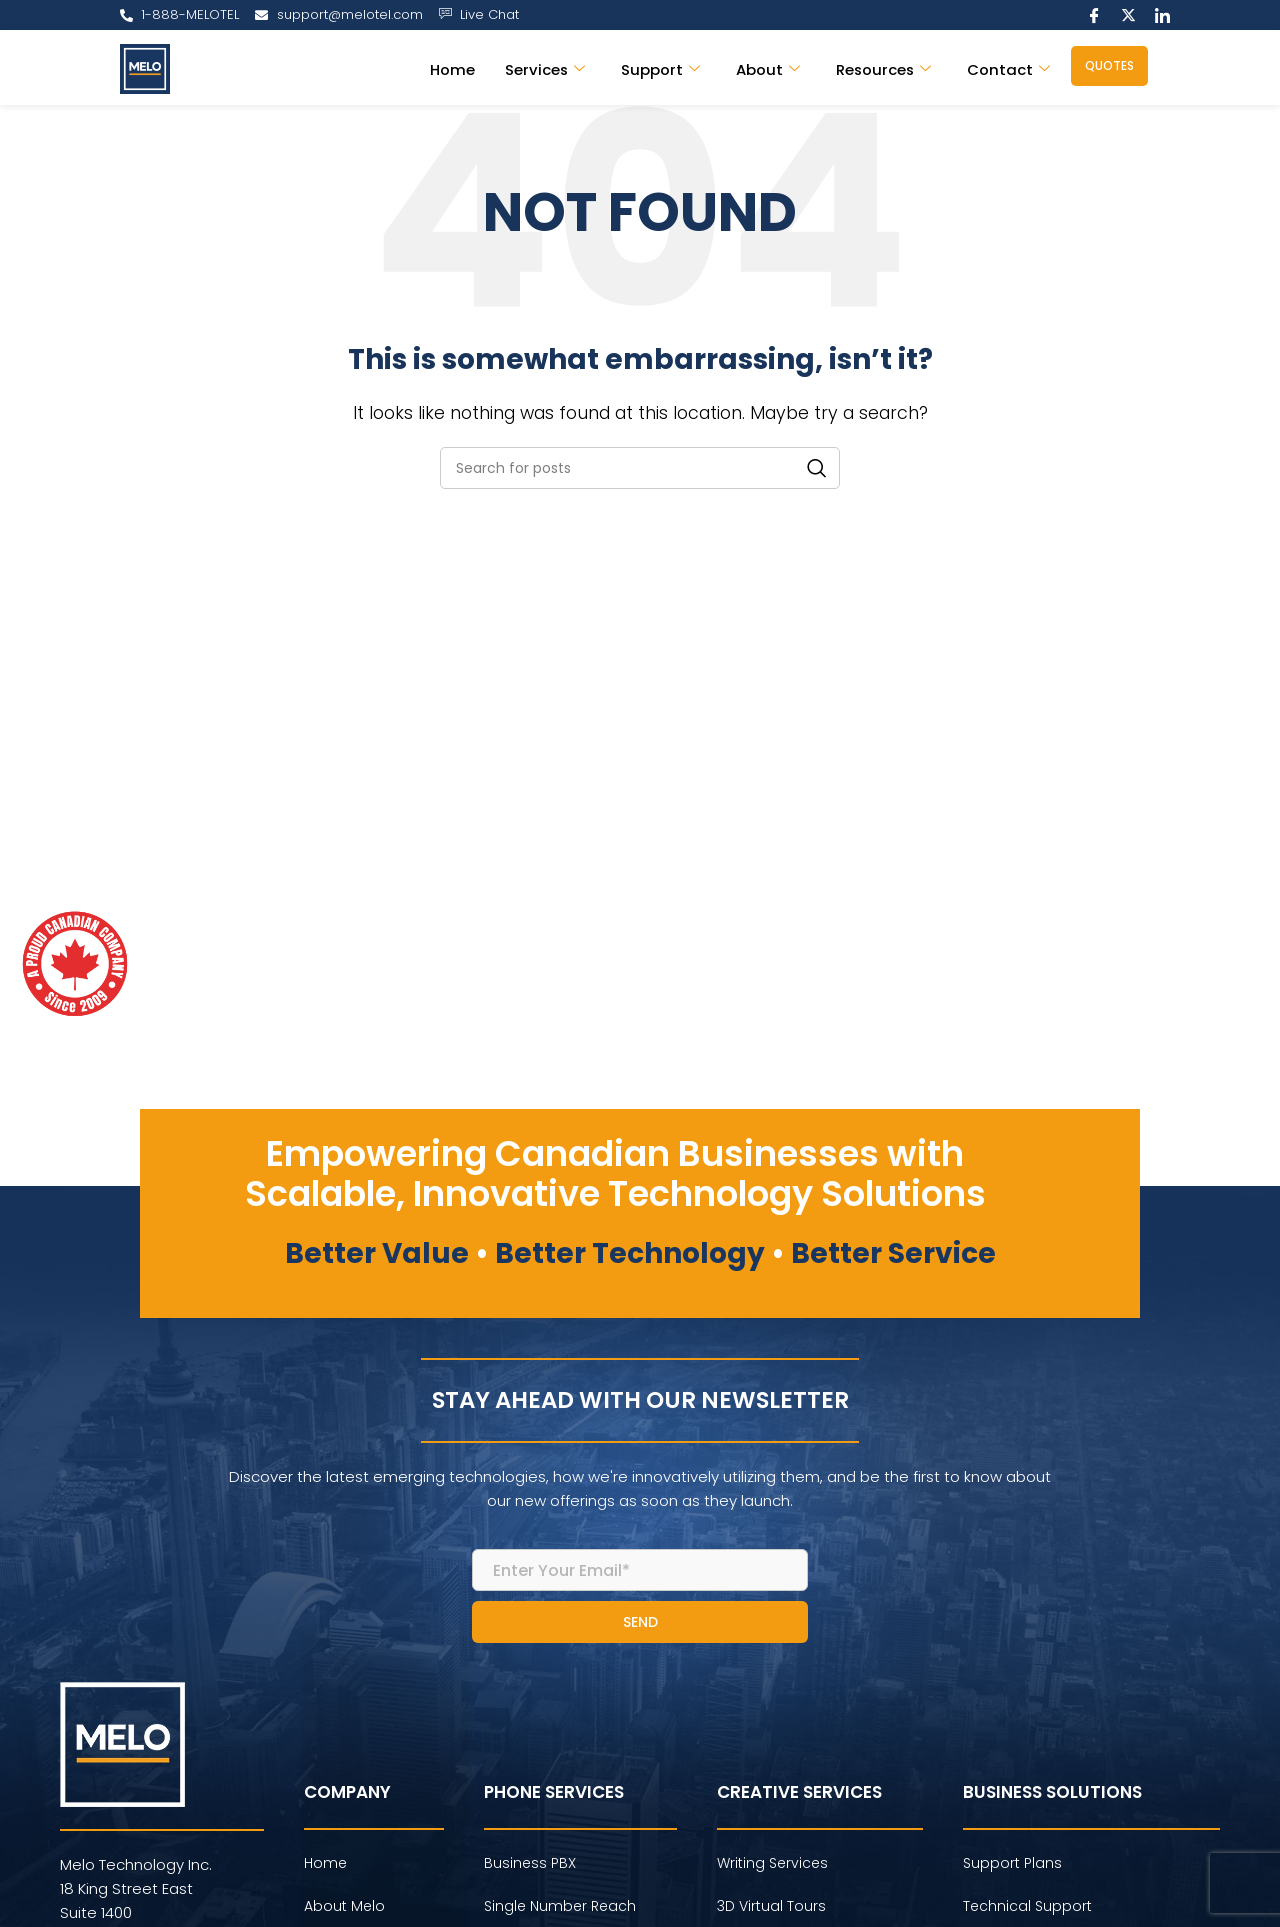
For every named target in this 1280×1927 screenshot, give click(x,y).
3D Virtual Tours (771, 1906)
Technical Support (1027, 1906)
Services (542, 69)
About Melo (344, 1906)
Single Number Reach (560, 1906)
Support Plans (1012, 1863)
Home (449, 69)
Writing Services (772, 1863)
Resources (882, 69)
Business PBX (530, 1863)
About (766, 69)
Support (658, 69)
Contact (1008, 69)
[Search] (640, 468)
